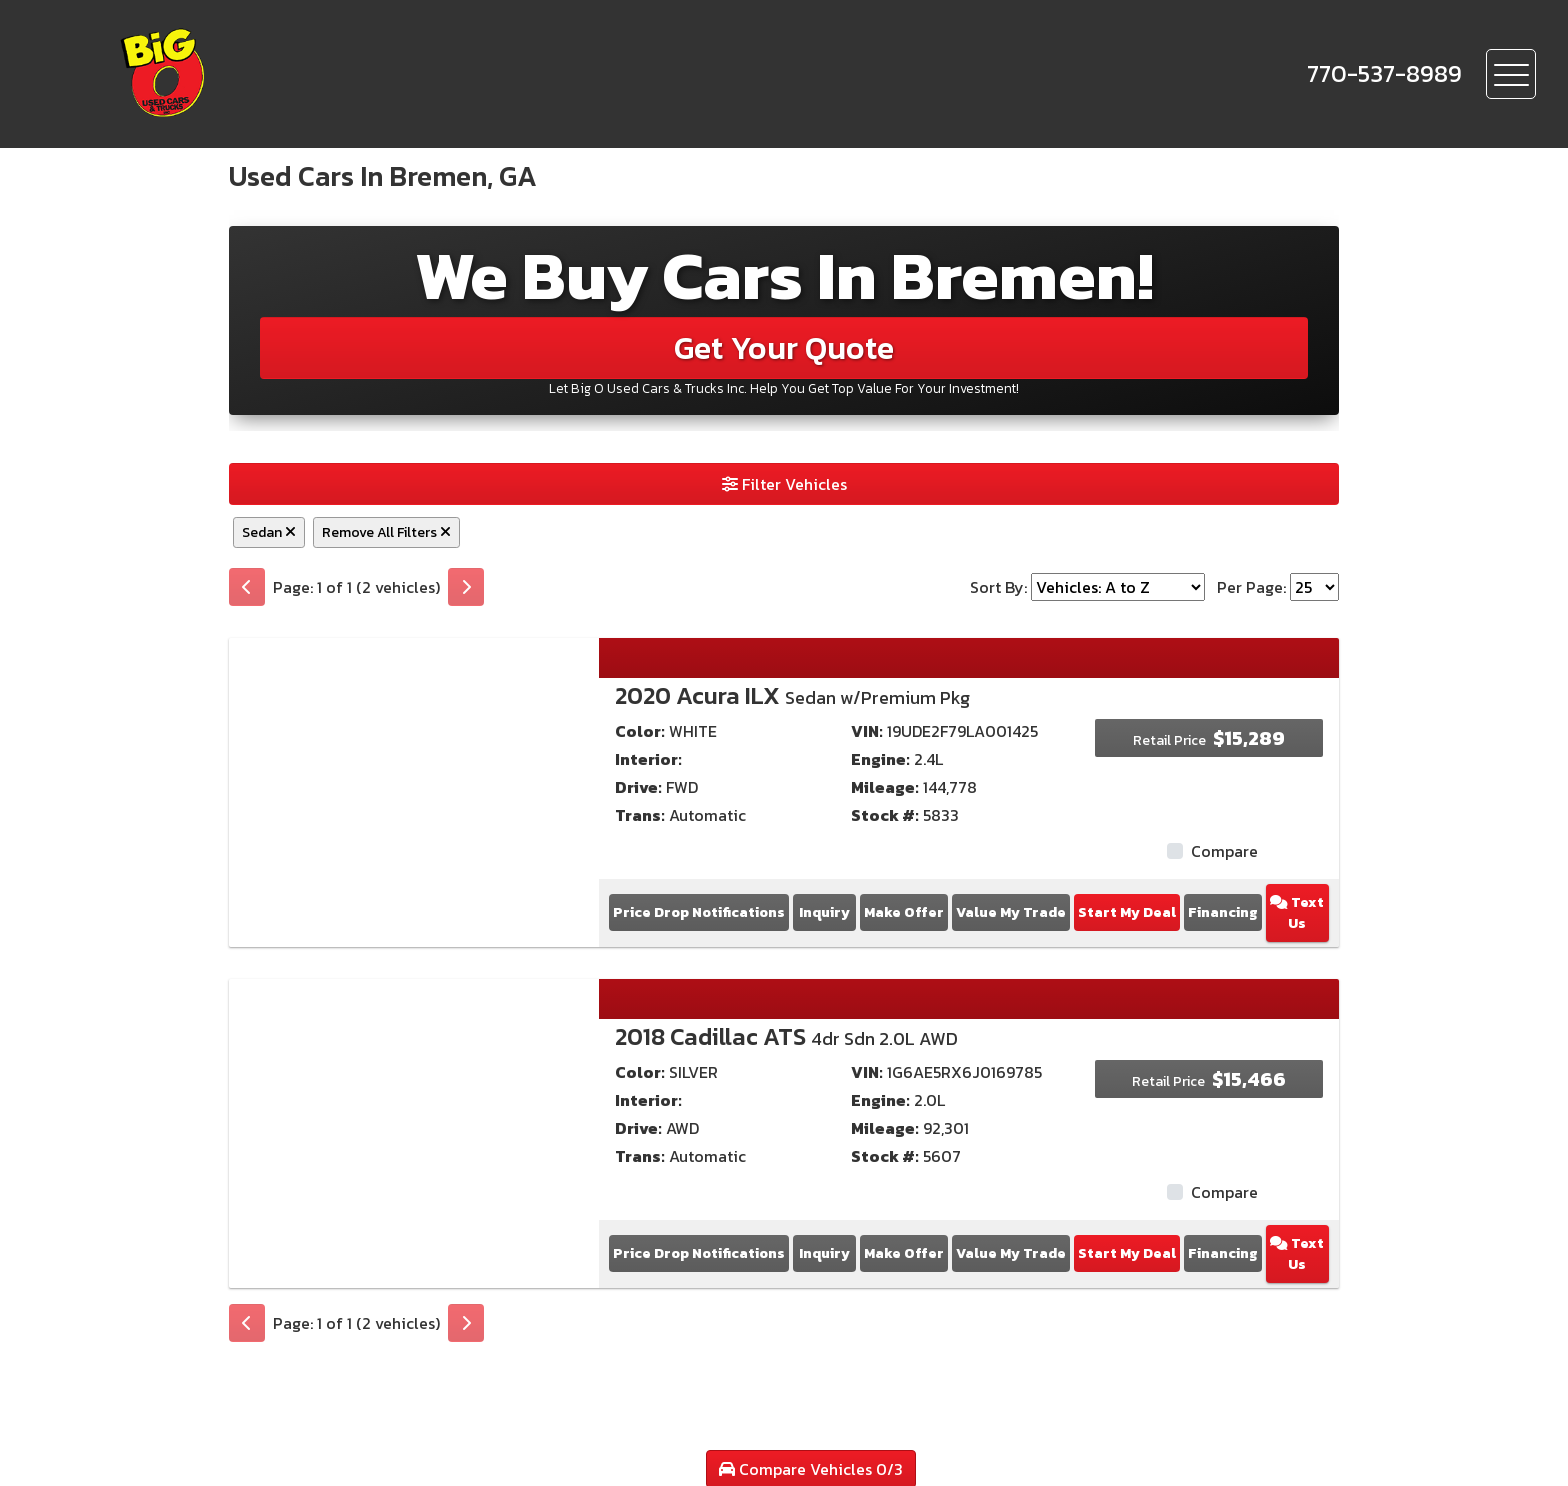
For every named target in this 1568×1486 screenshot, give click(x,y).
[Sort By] (1118, 587)
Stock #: (885, 815)
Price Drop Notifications (699, 912)
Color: (640, 731)
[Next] (466, 587)
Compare (1224, 851)
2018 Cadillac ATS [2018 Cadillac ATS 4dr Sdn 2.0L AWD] (786, 1036)
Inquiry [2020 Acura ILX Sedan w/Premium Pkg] (824, 912)
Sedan (269, 532)
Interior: (648, 759)
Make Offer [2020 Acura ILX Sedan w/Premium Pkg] (904, 912)
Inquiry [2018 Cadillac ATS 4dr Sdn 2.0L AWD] (824, 1253)
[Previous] (247, 587)
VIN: (867, 731)
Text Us (1297, 913)
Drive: (638, 787)
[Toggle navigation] (1511, 74)
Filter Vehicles (784, 484)
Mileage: (885, 787)
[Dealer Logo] (231, 74)
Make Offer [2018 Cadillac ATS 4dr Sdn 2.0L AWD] (904, 1253)
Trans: (640, 815)
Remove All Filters (386, 532)
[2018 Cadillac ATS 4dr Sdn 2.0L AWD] (414, 1115)
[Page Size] (1314, 587)
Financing (1223, 912)
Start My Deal (1127, 912)
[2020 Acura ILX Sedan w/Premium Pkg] (414, 774)
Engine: (880, 759)
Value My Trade (1011, 912)
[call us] (1384, 74)
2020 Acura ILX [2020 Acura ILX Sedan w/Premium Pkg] (792, 695)
